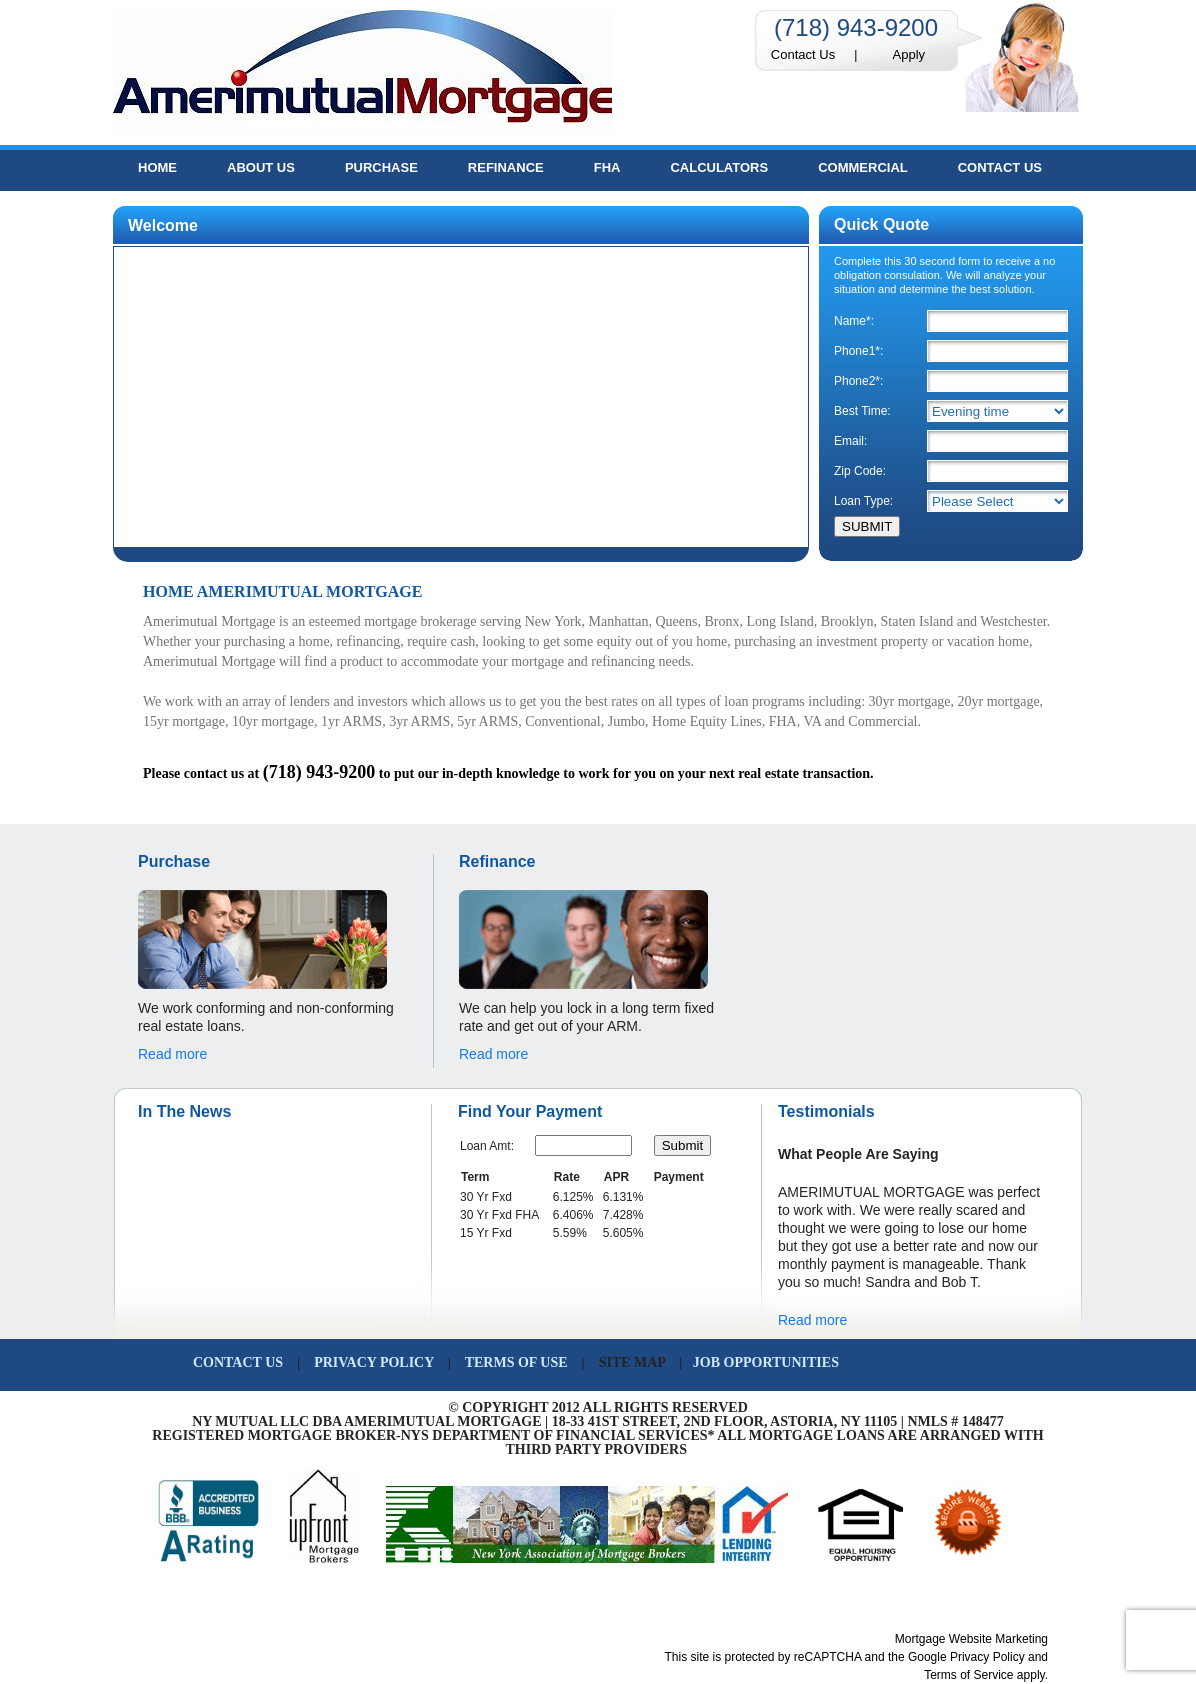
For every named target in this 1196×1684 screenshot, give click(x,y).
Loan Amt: (487, 1146)
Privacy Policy (987, 1657)
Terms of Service (968, 1675)
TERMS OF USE (516, 1362)
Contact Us (803, 54)
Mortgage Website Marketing (971, 1639)
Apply (909, 54)
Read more (172, 1054)
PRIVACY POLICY (375, 1362)
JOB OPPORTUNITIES (767, 1362)
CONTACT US (238, 1362)
